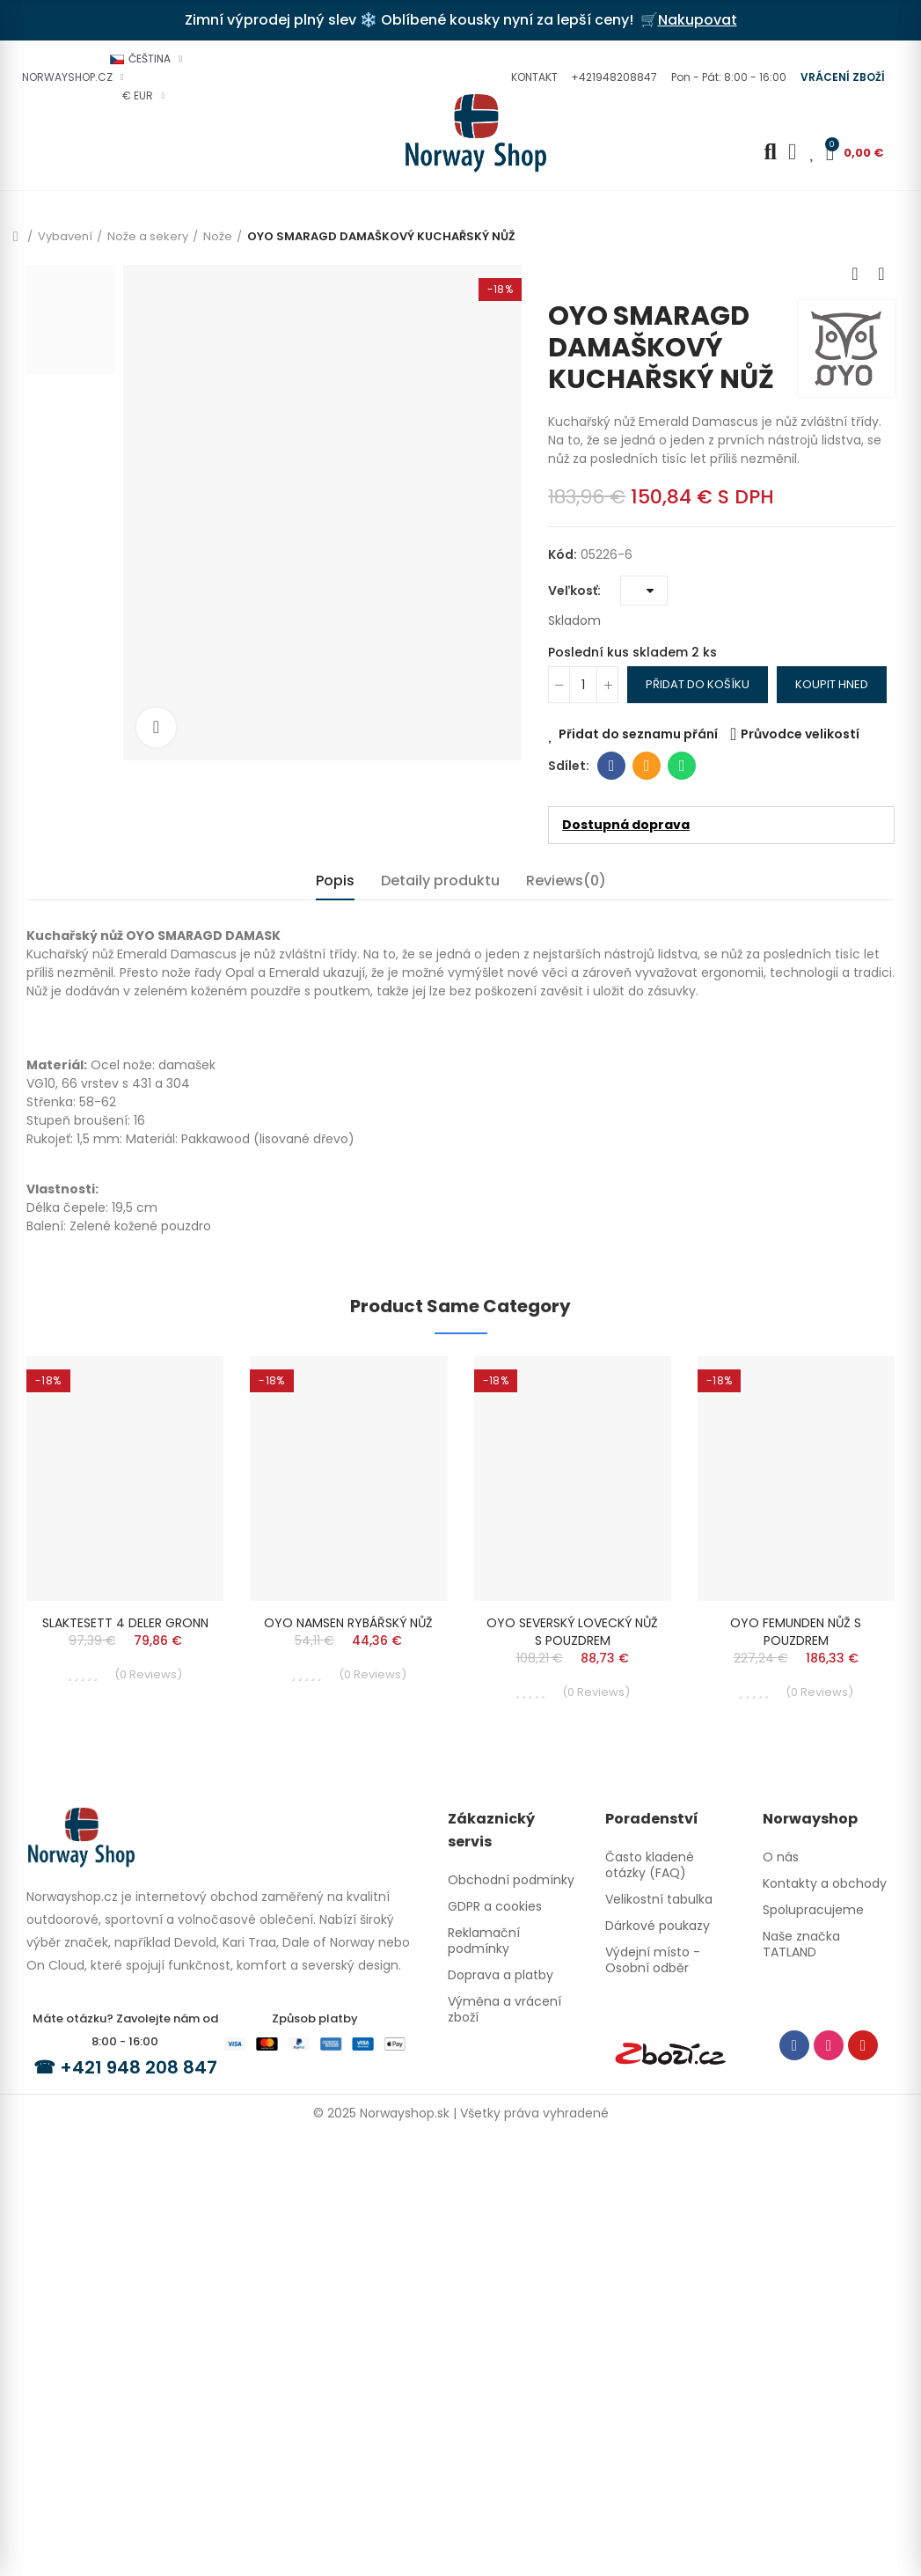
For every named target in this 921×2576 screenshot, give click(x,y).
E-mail (647, 766)
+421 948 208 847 (138, 2066)
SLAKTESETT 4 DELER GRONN (125, 1623)
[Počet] (583, 684)
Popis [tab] (335, 880)
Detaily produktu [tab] (440, 880)
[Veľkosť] (644, 590)
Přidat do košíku (697, 684)
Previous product (855, 274)
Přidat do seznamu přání (638, 734)
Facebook (612, 766)
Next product (881, 274)
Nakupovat (697, 20)
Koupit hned (831, 684)
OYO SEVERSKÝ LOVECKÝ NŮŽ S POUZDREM (572, 1631)
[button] (532, 77)
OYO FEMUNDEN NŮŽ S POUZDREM (795, 1631)
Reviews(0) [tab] (566, 880)
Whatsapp (682, 766)
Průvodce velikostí (800, 734)
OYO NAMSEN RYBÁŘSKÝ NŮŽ (348, 1623)
